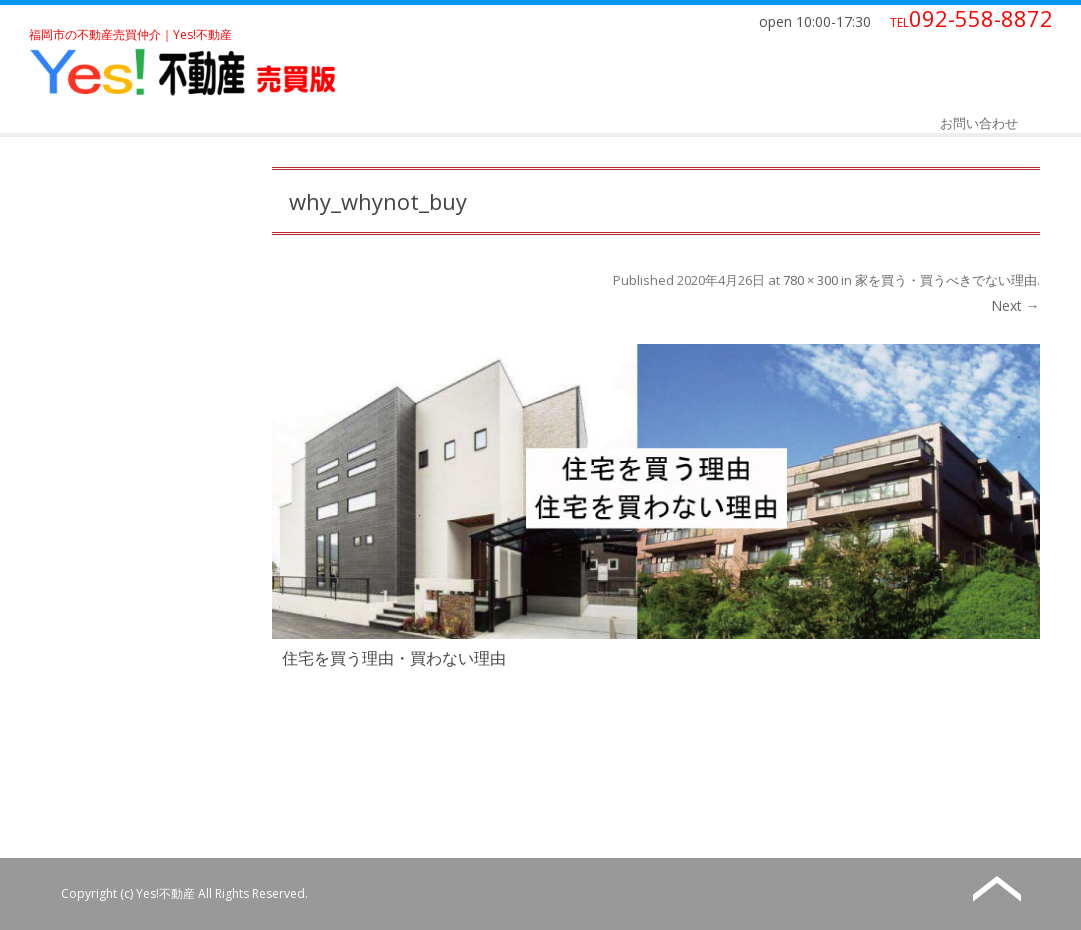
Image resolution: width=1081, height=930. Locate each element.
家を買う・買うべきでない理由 (946, 280)
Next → (1015, 305)
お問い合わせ (979, 123)
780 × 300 (810, 280)
